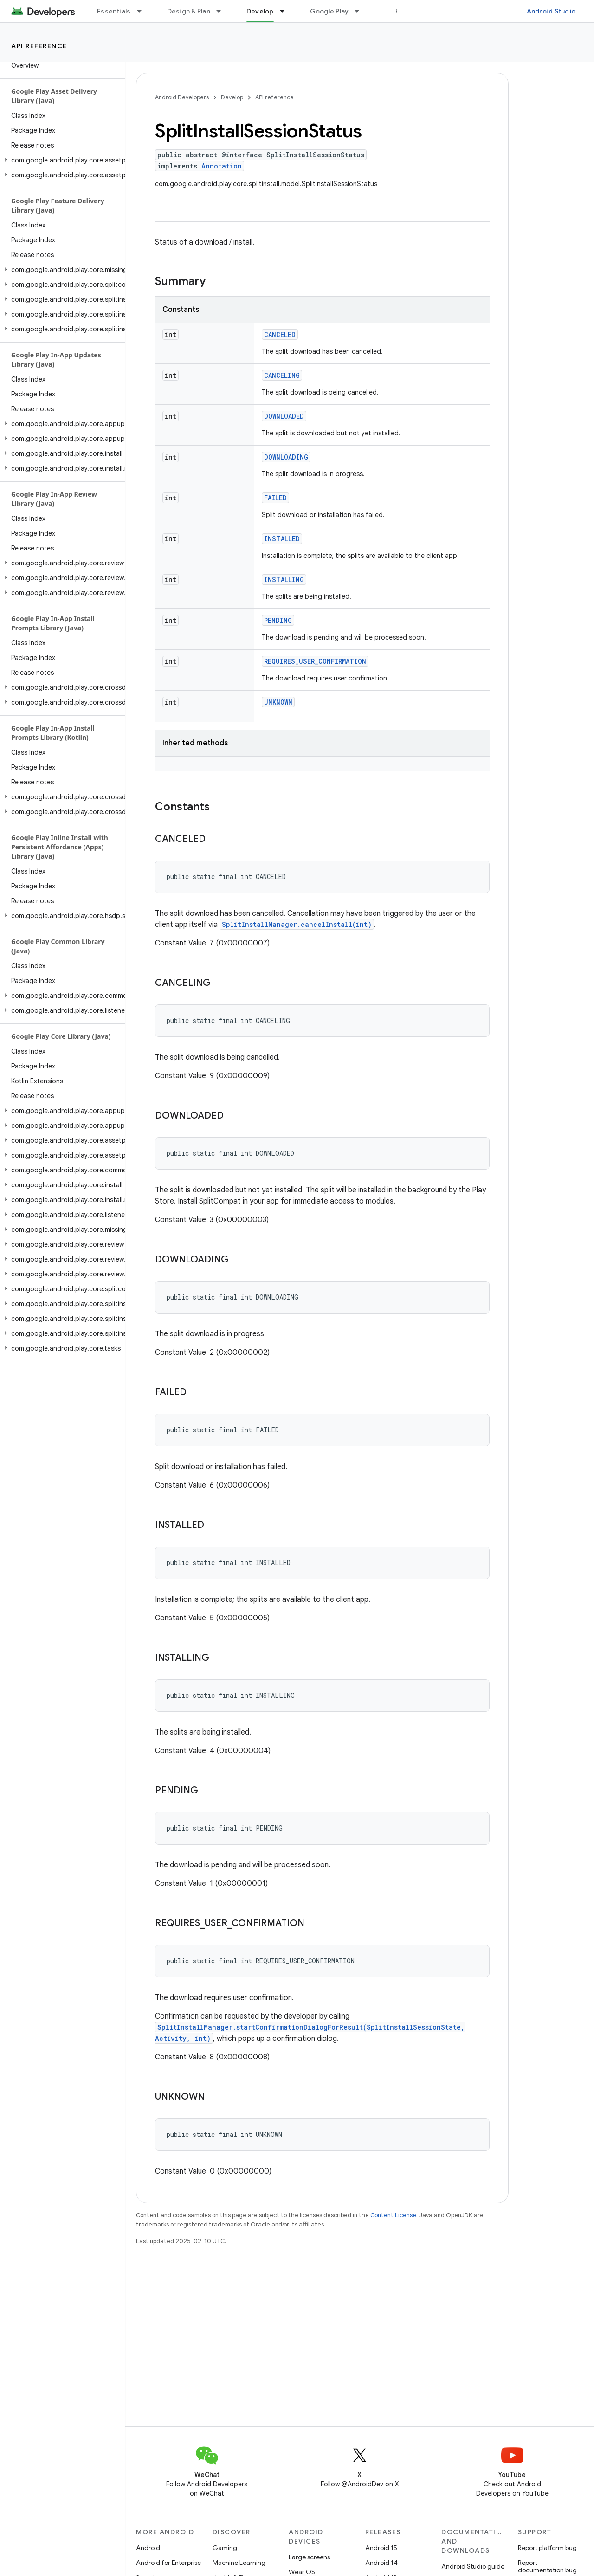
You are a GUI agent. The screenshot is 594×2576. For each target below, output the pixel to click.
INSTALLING (284, 579)
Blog (402, 11)
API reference (39, 46)
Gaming (225, 2548)
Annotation (221, 166)
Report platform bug (547, 2548)
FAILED (275, 497)
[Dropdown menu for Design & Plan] (222, 11)
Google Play (329, 11)
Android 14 (381, 2562)
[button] (60, 160)
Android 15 (381, 2548)
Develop (232, 97)
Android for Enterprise (168, 2562)
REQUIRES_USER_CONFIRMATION (315, 661)
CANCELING (282, 375)
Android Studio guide (472, 2566)
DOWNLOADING (286, 457)
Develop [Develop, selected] (260, 11)
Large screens (309, 2557)
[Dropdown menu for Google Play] (361, 11)
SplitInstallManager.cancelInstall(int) (297, 924)
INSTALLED (282, 538)
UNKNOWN (278, 702)
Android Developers (182, 97)
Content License (393, 2215)
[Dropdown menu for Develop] (286, 11)
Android (148, 2548)
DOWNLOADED (284, 416)
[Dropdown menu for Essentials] (143, 11)
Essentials (114, 11)
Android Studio (551, 11)
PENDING (278, 620)
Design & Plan (188, 11)
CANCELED (280, 334)
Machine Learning (239, 2562)
